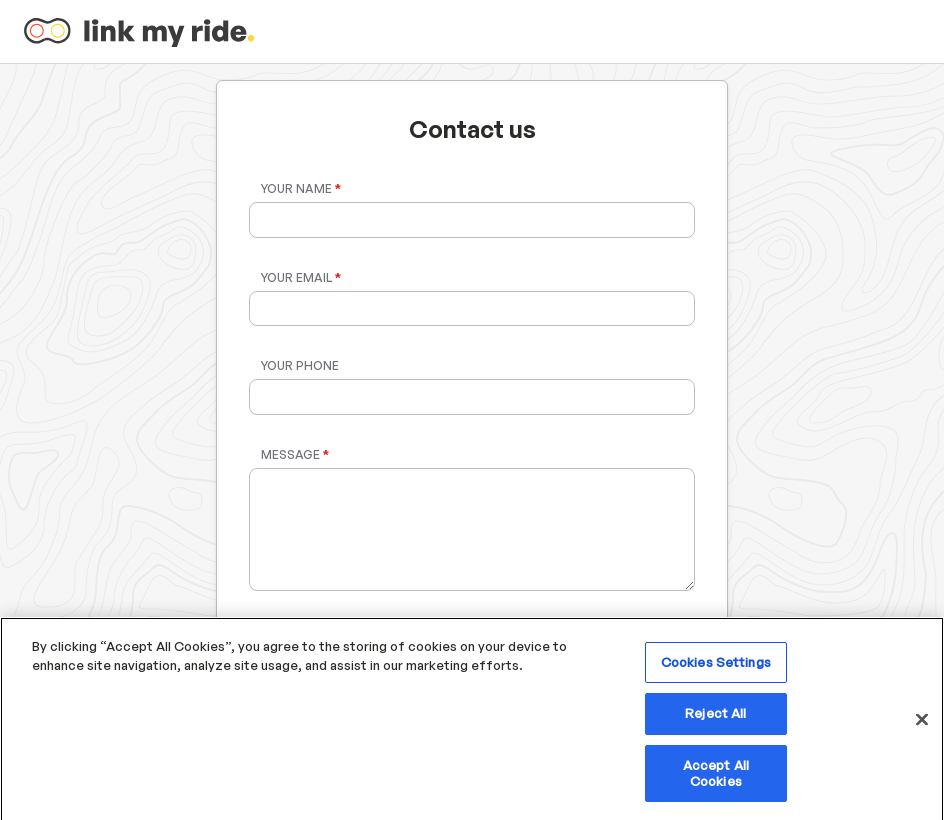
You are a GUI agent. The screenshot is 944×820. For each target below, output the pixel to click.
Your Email (301, 277)
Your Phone (300, 365)
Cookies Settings (716, 669)
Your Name (301, 188)
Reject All (715, 720)
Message (295, 454)
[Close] (922, 726)
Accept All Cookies (716, 780)
